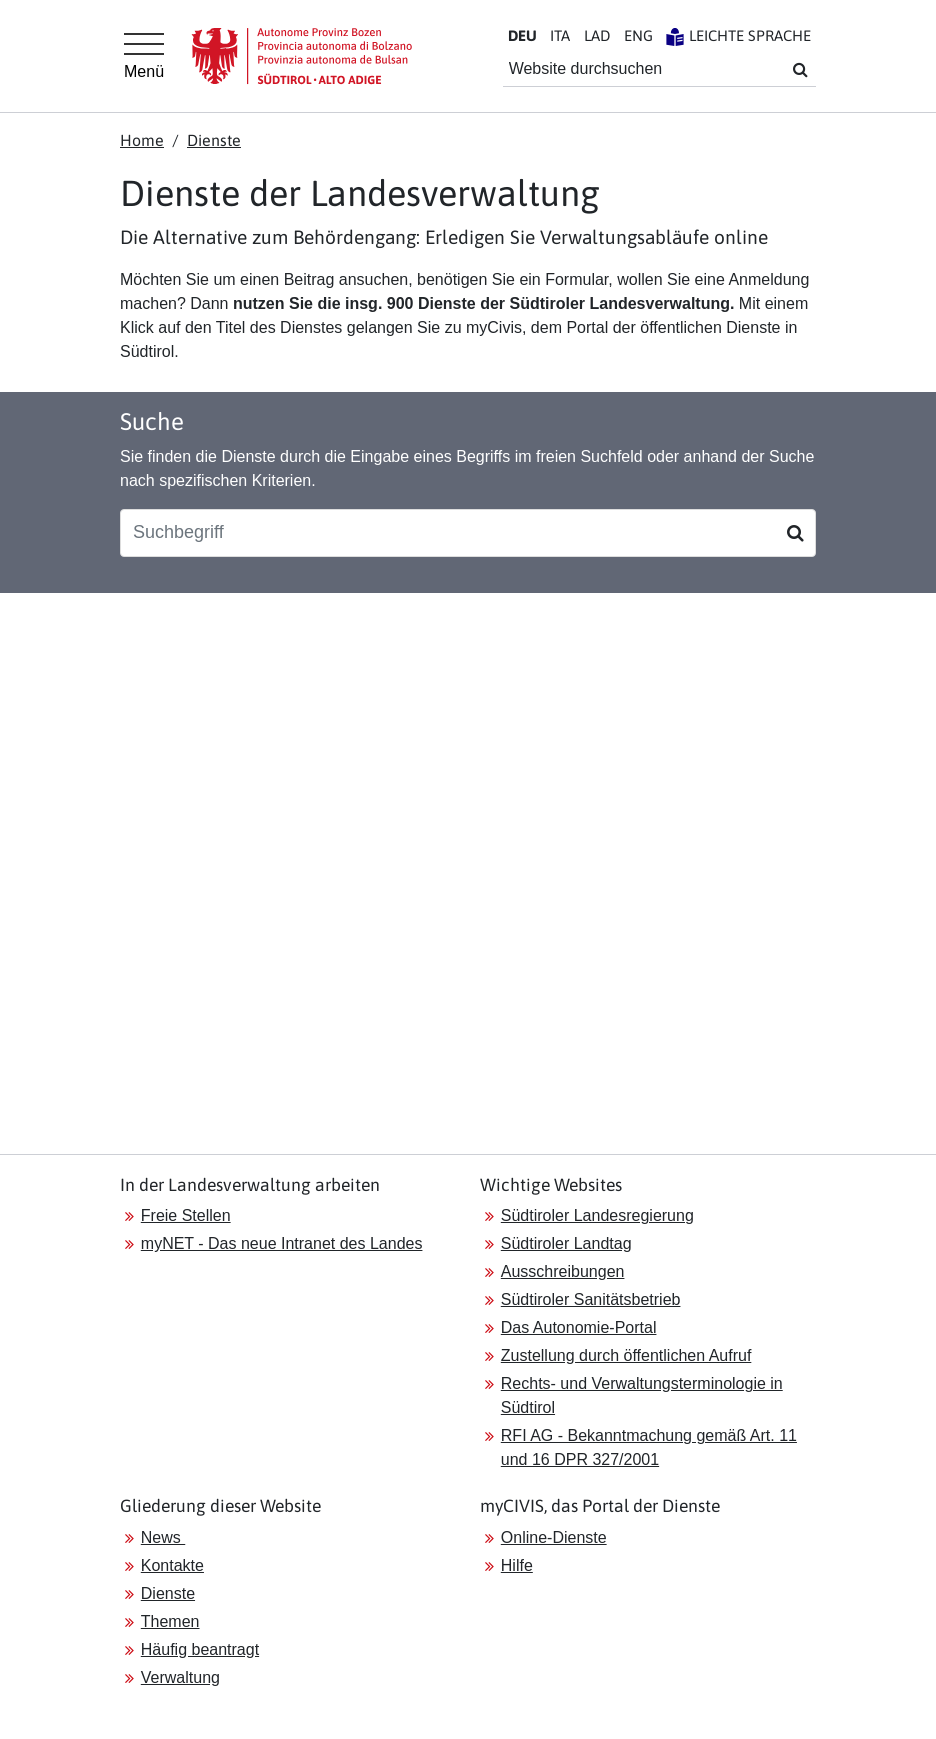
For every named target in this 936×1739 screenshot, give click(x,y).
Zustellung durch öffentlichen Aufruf (626, 1355)
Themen (170, 1621)
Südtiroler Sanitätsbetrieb (591, 1299)
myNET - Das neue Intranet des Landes (282, 1243)
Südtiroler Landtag (566, 1243)
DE (522, 35)
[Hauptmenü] (144, 56)
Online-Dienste (554, 1537)
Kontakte (172, 1565)
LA (597, 35)
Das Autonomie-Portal (579, 1327)
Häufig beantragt (200, 1649)
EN (638, 35)
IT (560, 35)
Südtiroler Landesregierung (597, 1215)
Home (142, 140)
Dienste (214, 140)
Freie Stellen (186, 1215)
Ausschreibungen (563, 1271)
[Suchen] (795, 533)
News (163, 1537)
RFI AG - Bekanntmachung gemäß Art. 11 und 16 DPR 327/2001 (649, 1447)
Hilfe (517, 1565)
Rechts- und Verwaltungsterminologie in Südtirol (642, 1395)
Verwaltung (180, 1677)
